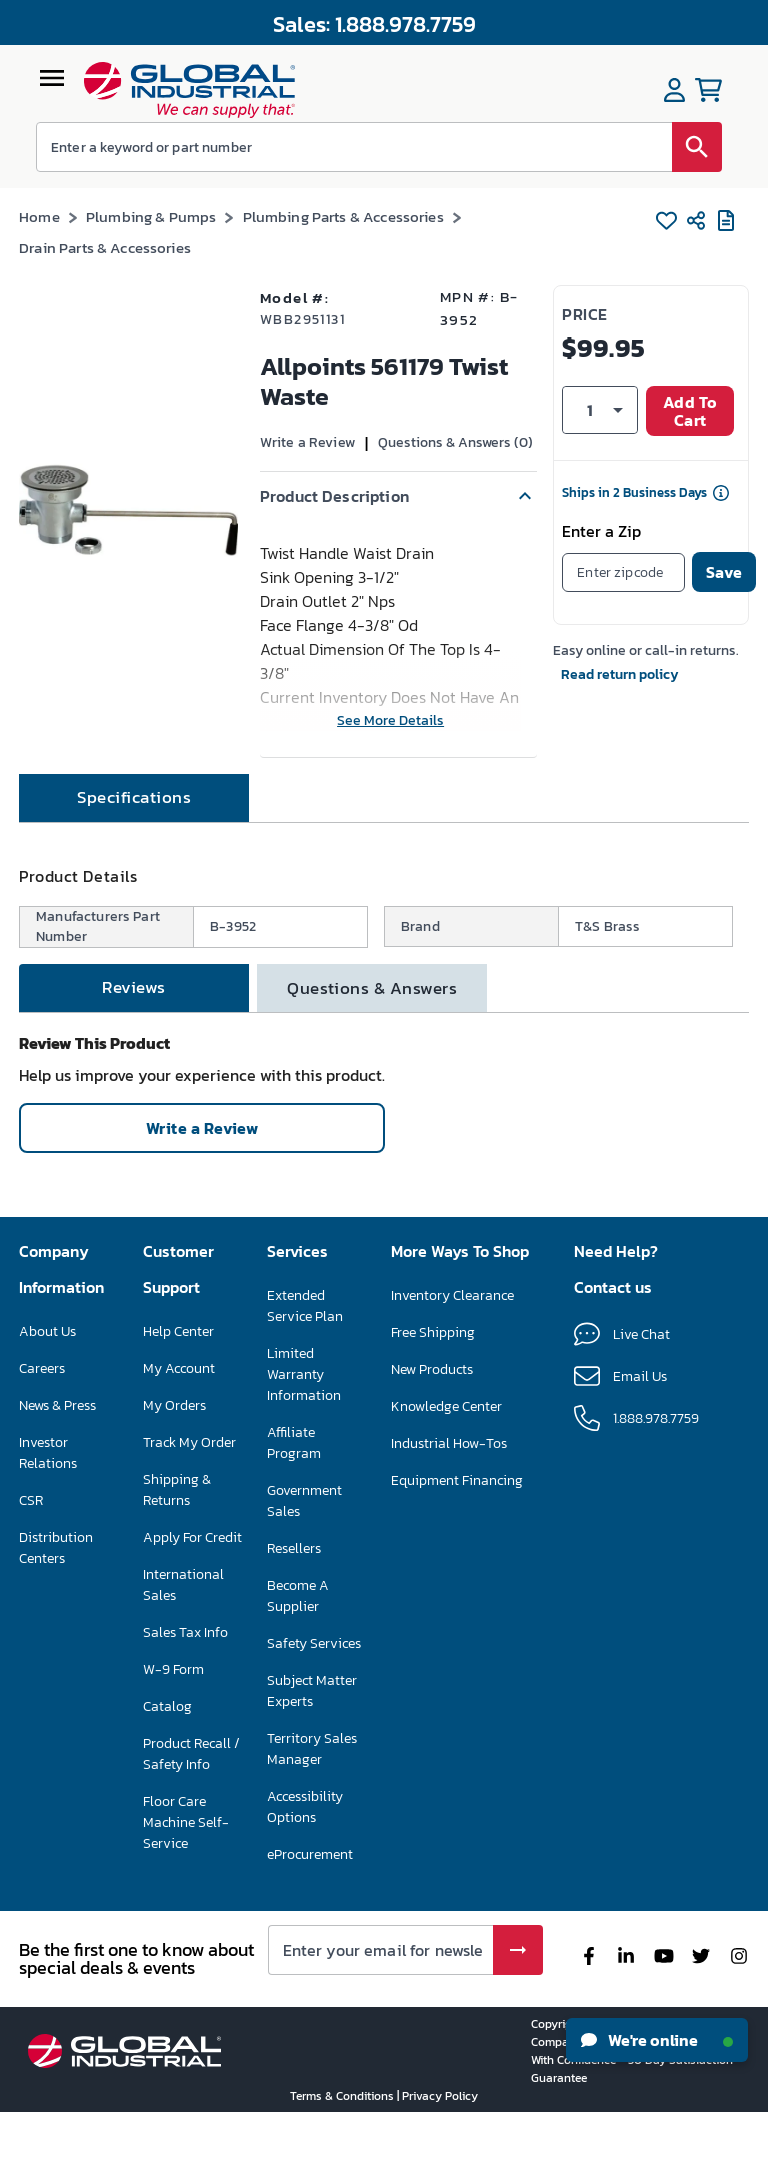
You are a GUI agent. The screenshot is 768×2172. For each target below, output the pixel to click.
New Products (432, 1428)
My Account (179, 1427)
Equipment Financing (457, 1539)
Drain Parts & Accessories (105, 247)
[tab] (134, 857)
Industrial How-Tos (449, 1502)
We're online (657, 2040)
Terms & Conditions (343, 2155)
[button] (398, 496)
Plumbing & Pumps (151, 216)
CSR (31, 1559)
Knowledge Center (446, 1465)
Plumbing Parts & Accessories (343, 216)
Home (39, 216)
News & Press (57, 1464)
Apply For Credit (192, 1596)
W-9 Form (173, 1728)
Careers (42, 1427)
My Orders (174, 1464)
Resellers (294, 1607)
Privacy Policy (440, 2155)
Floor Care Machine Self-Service (186, 1881)
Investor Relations (48, 1512)
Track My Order (189, 1501)
